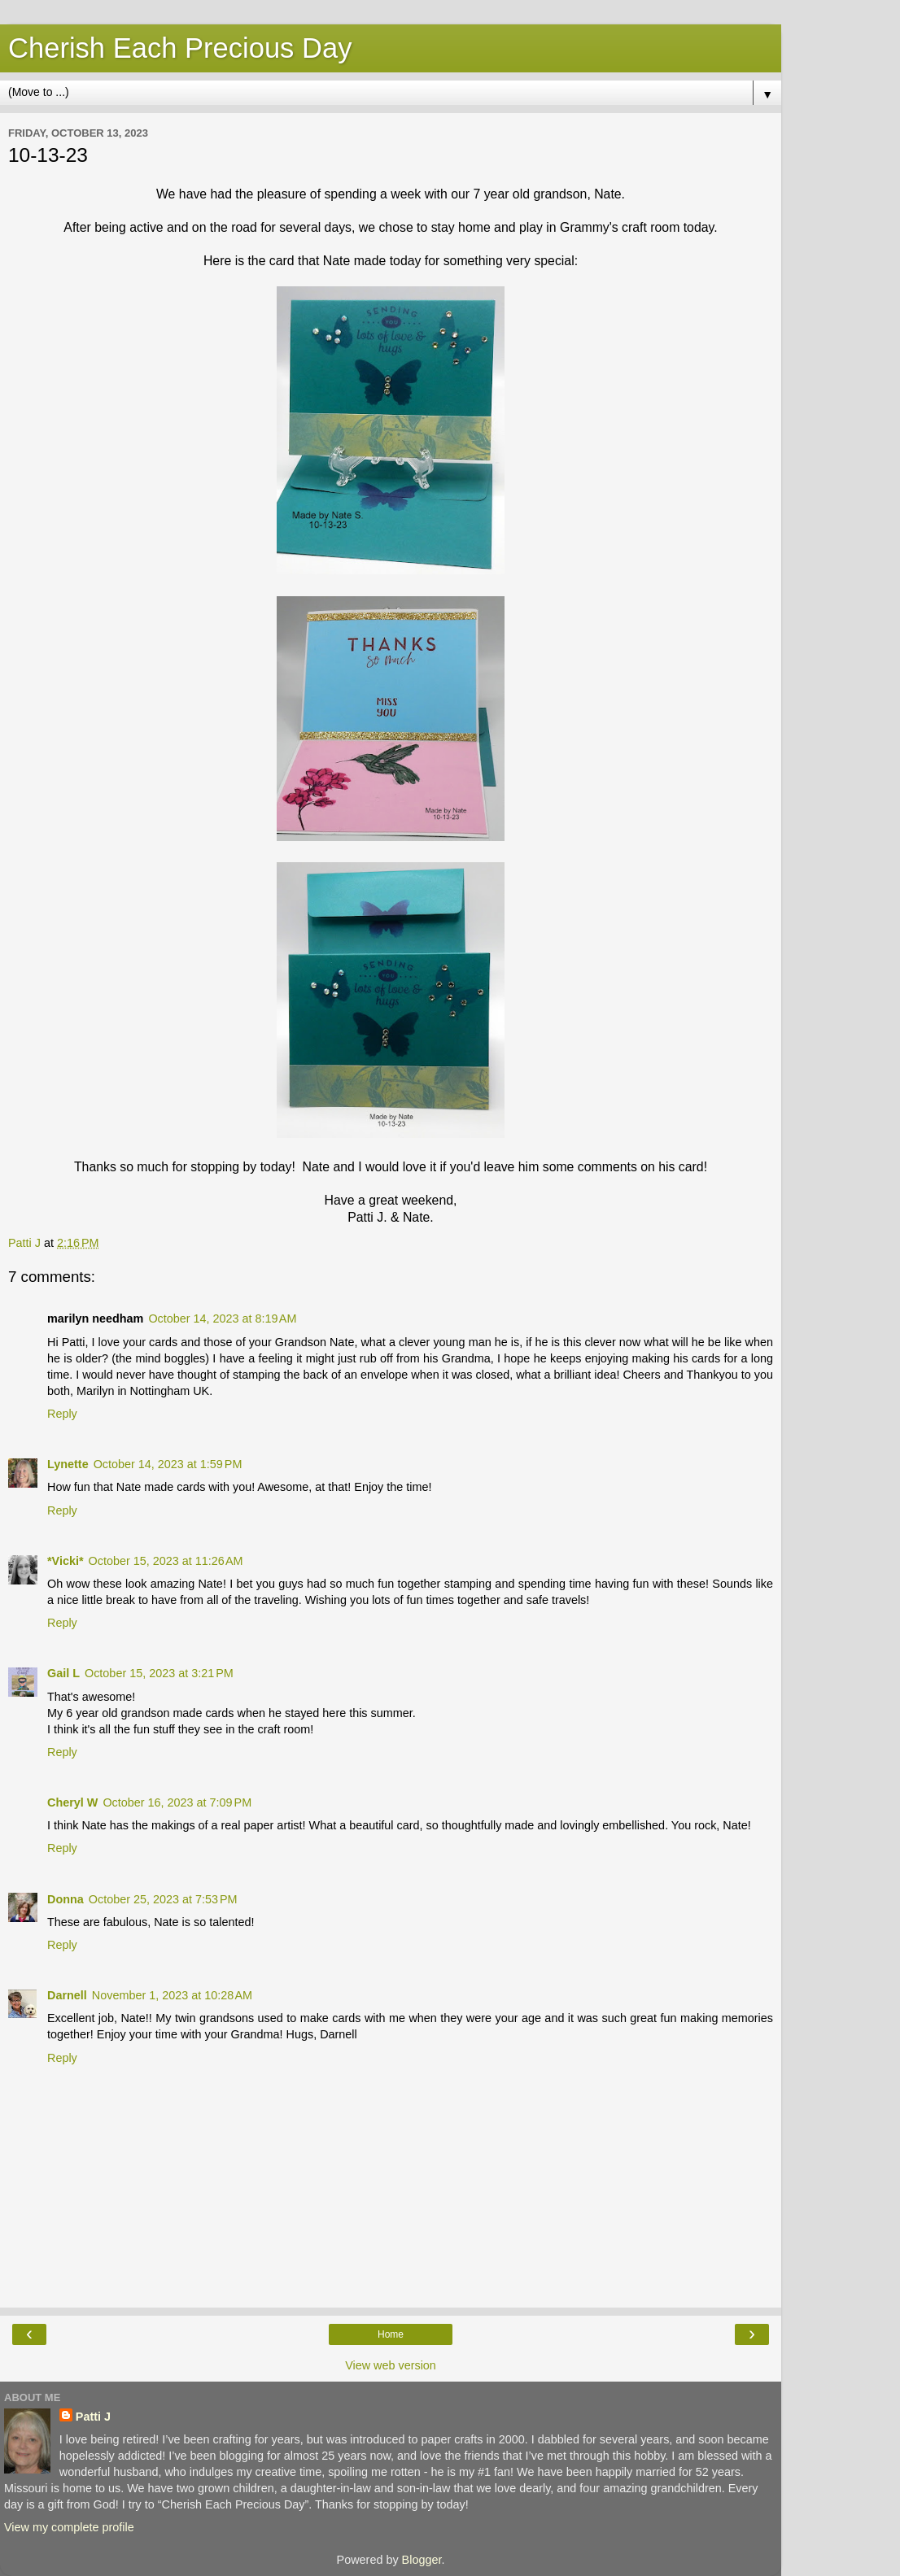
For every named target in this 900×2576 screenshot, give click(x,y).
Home (391, 2334)
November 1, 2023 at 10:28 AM (172, 1995)
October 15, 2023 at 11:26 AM (166, 1560)
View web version (390, 2365)
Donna (65, 1899)
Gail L (63, 1673)
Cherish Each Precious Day (180, 48)
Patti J (93, 2416)
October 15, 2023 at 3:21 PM (159, 1673)
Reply (62, 1413)
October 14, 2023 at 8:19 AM (222, 1318)
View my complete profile (69, 2527)
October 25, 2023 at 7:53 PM (163, 1899)
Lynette (68, 1464)
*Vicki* (65, 1560)
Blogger (422, 2559)
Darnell (67, 1995)
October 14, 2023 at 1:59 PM (168, 1464)
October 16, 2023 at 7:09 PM (177, 1802)
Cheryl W (72, 1802)
